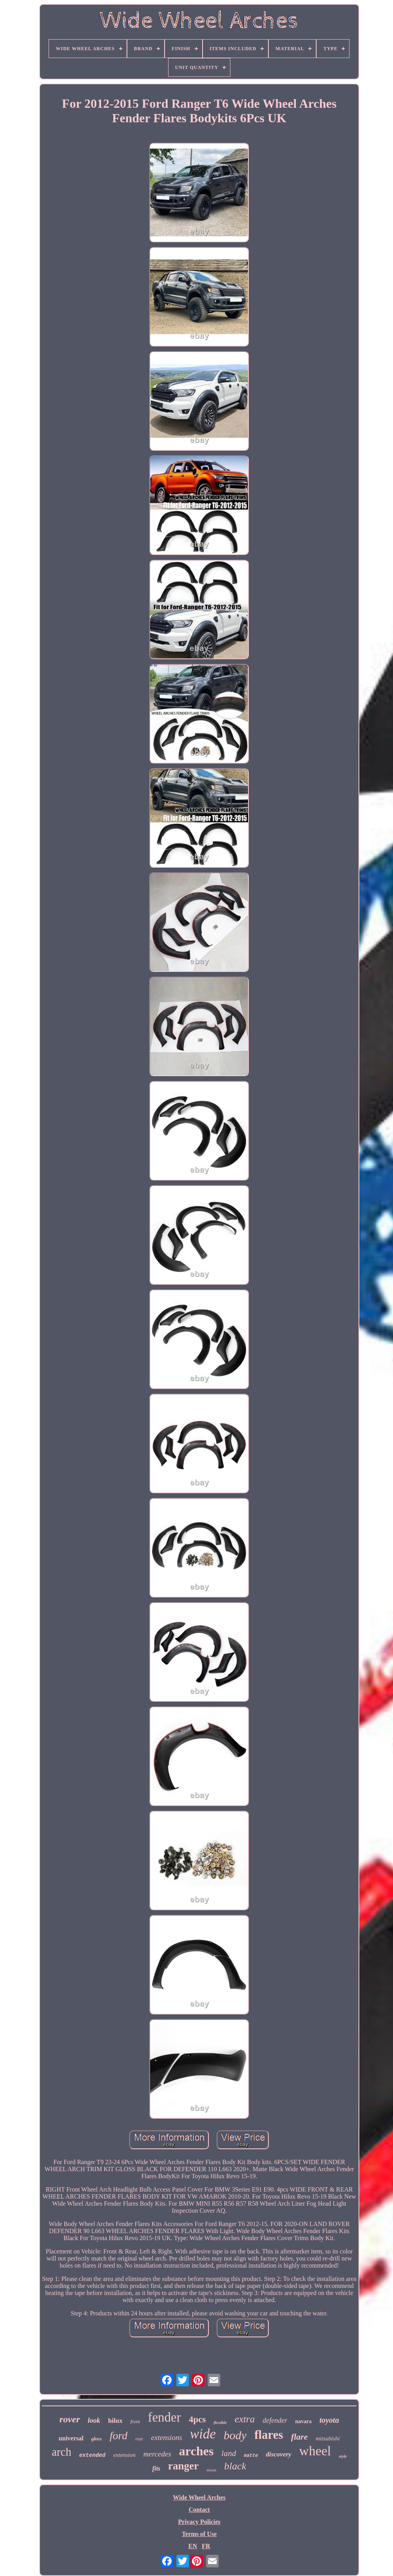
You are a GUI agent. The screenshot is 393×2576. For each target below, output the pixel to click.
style (343, 2456)
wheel (315, 2451)
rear (139, 2439)
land (228, 2453)
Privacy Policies (199, 2521)
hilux (115, 2420)
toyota (329, 2420)
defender (275, 2420)
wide (203, 2434)
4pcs (197, 2419)
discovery (278, 2454)
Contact (199, 2509)
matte (251, 2455)
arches (196, 2451)
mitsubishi (327, 2438)
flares (268, 2435)
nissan (211, 2470)
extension (124, 2455)
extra (245, 2419)
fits (156, 2468)
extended (92, 2455)
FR (206, 2546)
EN (192, 2546)
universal (71, 2438)
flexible (220, 2422)
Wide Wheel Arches (199, 2497)
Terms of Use (199, 2534)
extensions (166, 2437)
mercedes (157, 2454)
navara (303, 2421)
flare (299, 2437)
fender (164, 2417)
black (235, 2466)
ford (119, 2435)
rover (70, 2419)
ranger (183, 2466)
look (94, 2420)
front (135, 2421)
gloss (96, 2439)
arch (61, 2451)
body (235, 2435)
